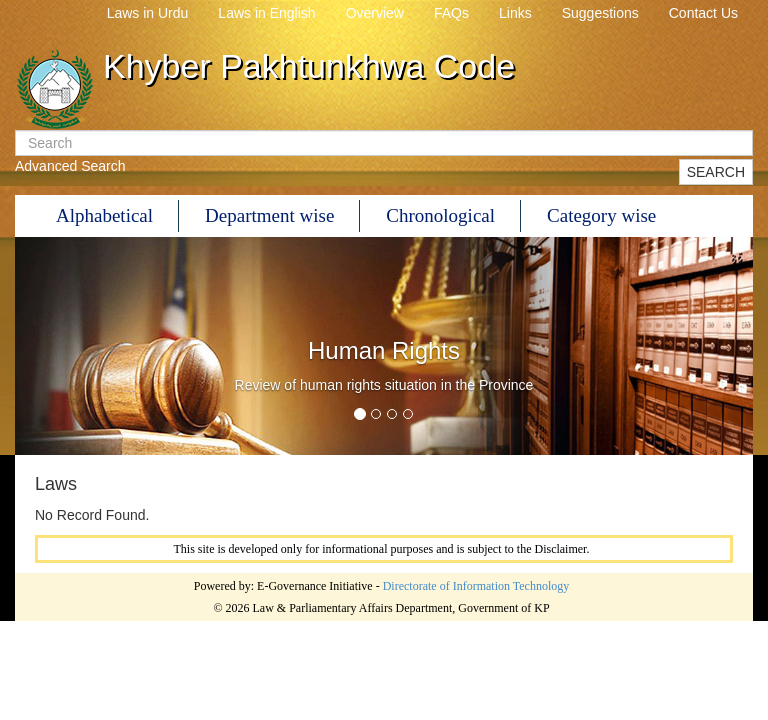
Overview (375, 13)
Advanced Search (70, 166)
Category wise (601, 215)
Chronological (440, 215)
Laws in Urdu (148, 13)
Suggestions (600, 13)
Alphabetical (104, 215)
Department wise (269, 215)
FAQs (451, 13)
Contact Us (703, 13)
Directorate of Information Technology (476, 586)
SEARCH (716, 172)
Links (515, 13)
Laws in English (266, 13)
